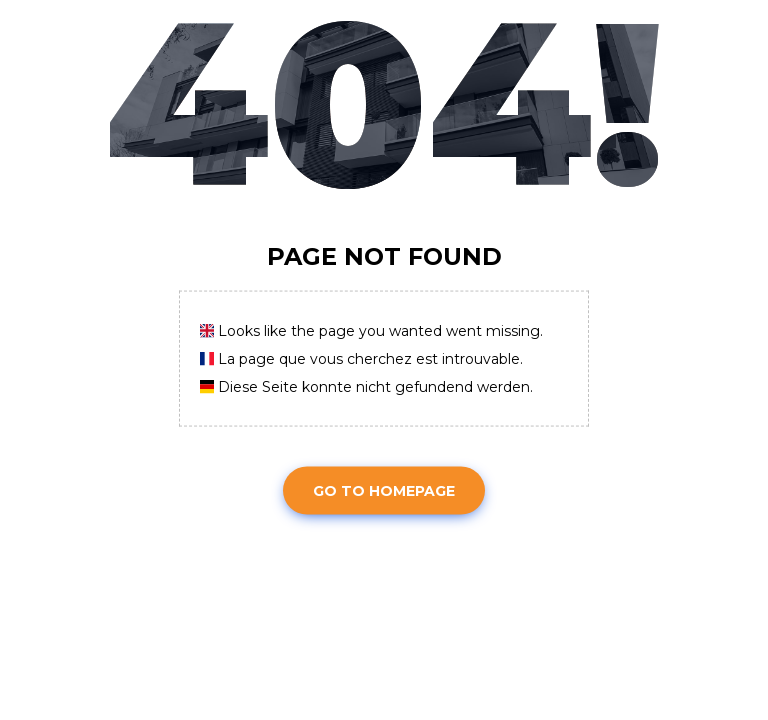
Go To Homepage (384, 490)
